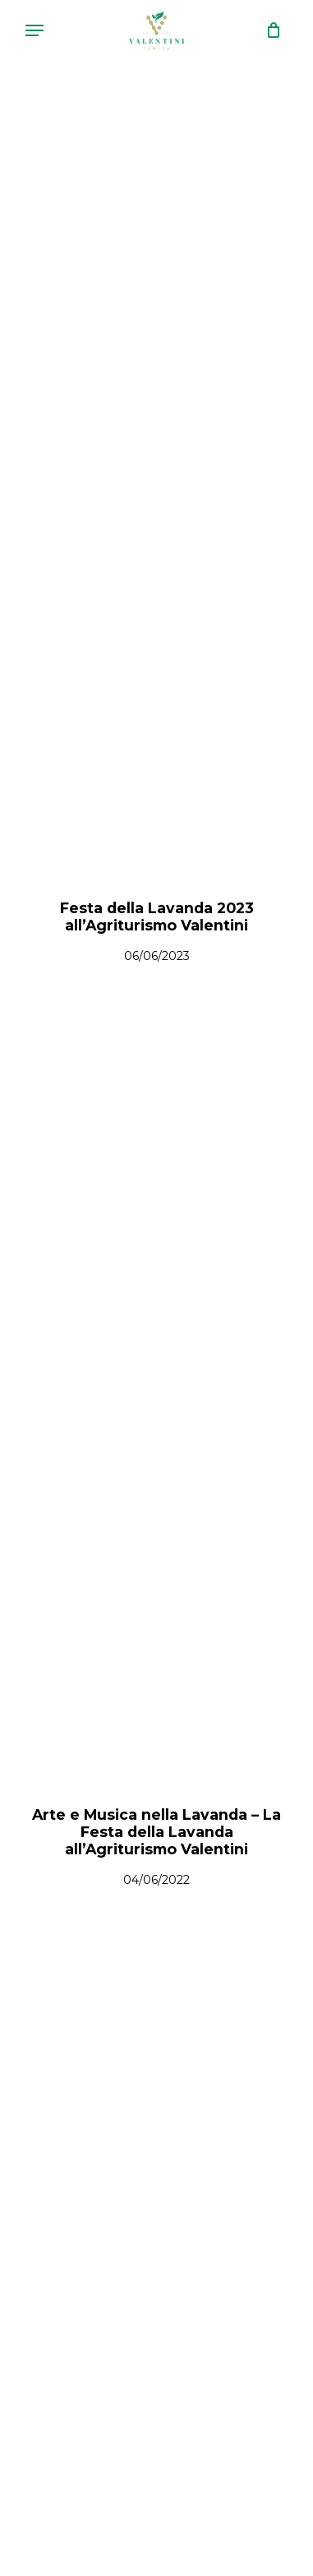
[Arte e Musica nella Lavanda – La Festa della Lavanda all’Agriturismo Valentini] (156, 1398)
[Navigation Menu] (34, 30)
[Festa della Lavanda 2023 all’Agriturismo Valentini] (156, 492)
